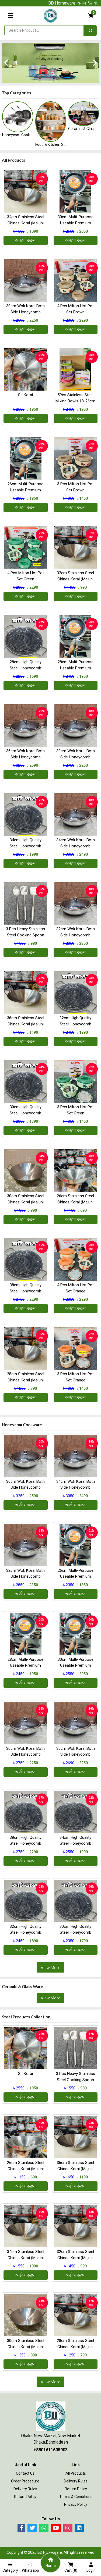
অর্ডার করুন (25, 240)
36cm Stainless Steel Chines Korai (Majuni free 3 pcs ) (25, 1023)
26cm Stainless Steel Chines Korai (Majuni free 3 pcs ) (75, 1202)
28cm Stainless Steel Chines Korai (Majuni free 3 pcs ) (25, 1380)
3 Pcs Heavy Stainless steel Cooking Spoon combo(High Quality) (25, 934)
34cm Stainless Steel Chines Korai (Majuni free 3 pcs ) (25, 222)
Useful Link (25, 2464)
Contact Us (25, 2473)
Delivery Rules (25, 2489)
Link (76, 2464)
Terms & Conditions (75, 2497)
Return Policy (25, 2497)
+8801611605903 (50, 2449)
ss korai (25, 394)
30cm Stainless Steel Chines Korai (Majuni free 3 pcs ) (25, 1202)
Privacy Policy (75, 2504)
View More (50, 1967)
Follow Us (50, 2518)
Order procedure (25, 2481)
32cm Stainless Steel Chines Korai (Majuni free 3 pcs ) (75, 578)
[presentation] (6, 62)
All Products (75, 2473)
